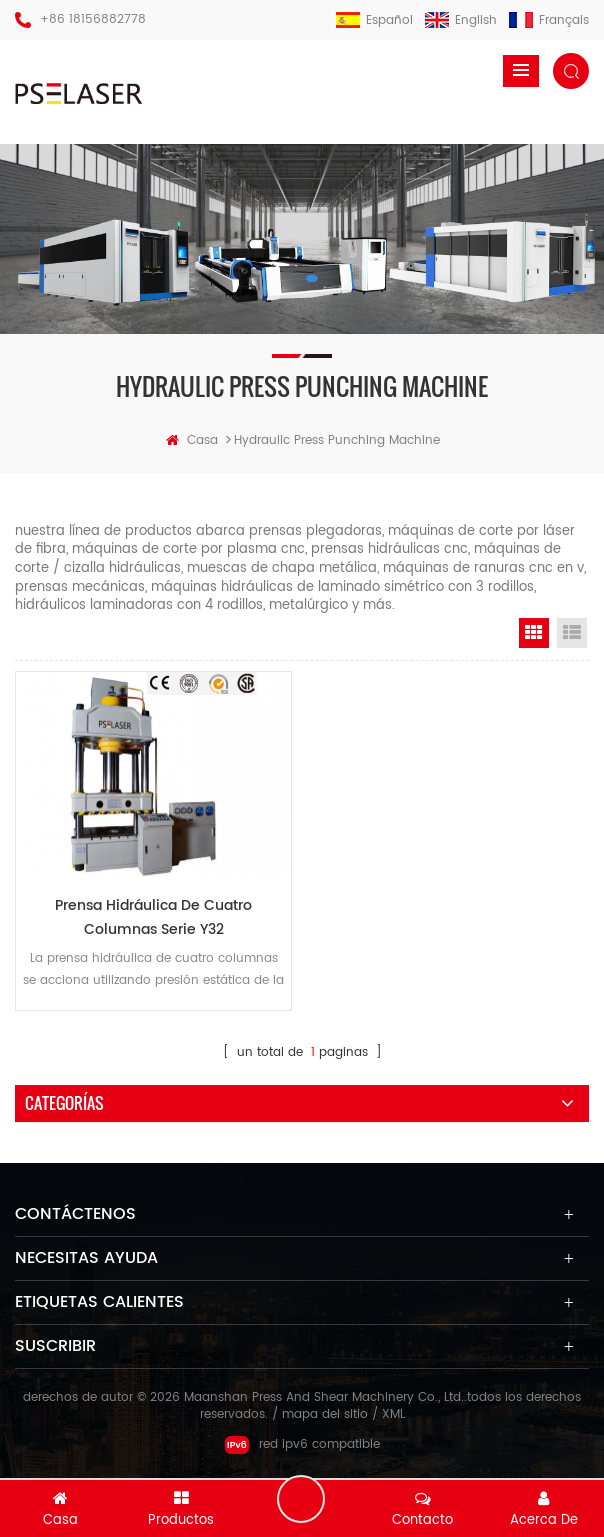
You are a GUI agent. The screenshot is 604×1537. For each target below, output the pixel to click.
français (549, 20)
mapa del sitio (325, 1422)
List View (572, 634)
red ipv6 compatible (302, 1453)
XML (393, 1422)
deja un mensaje (302, 1497)
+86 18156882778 (93, 19)
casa (192, 441)
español (374, 20)
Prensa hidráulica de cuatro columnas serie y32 (153, 923)
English (461, 20)
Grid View (534, 634)
